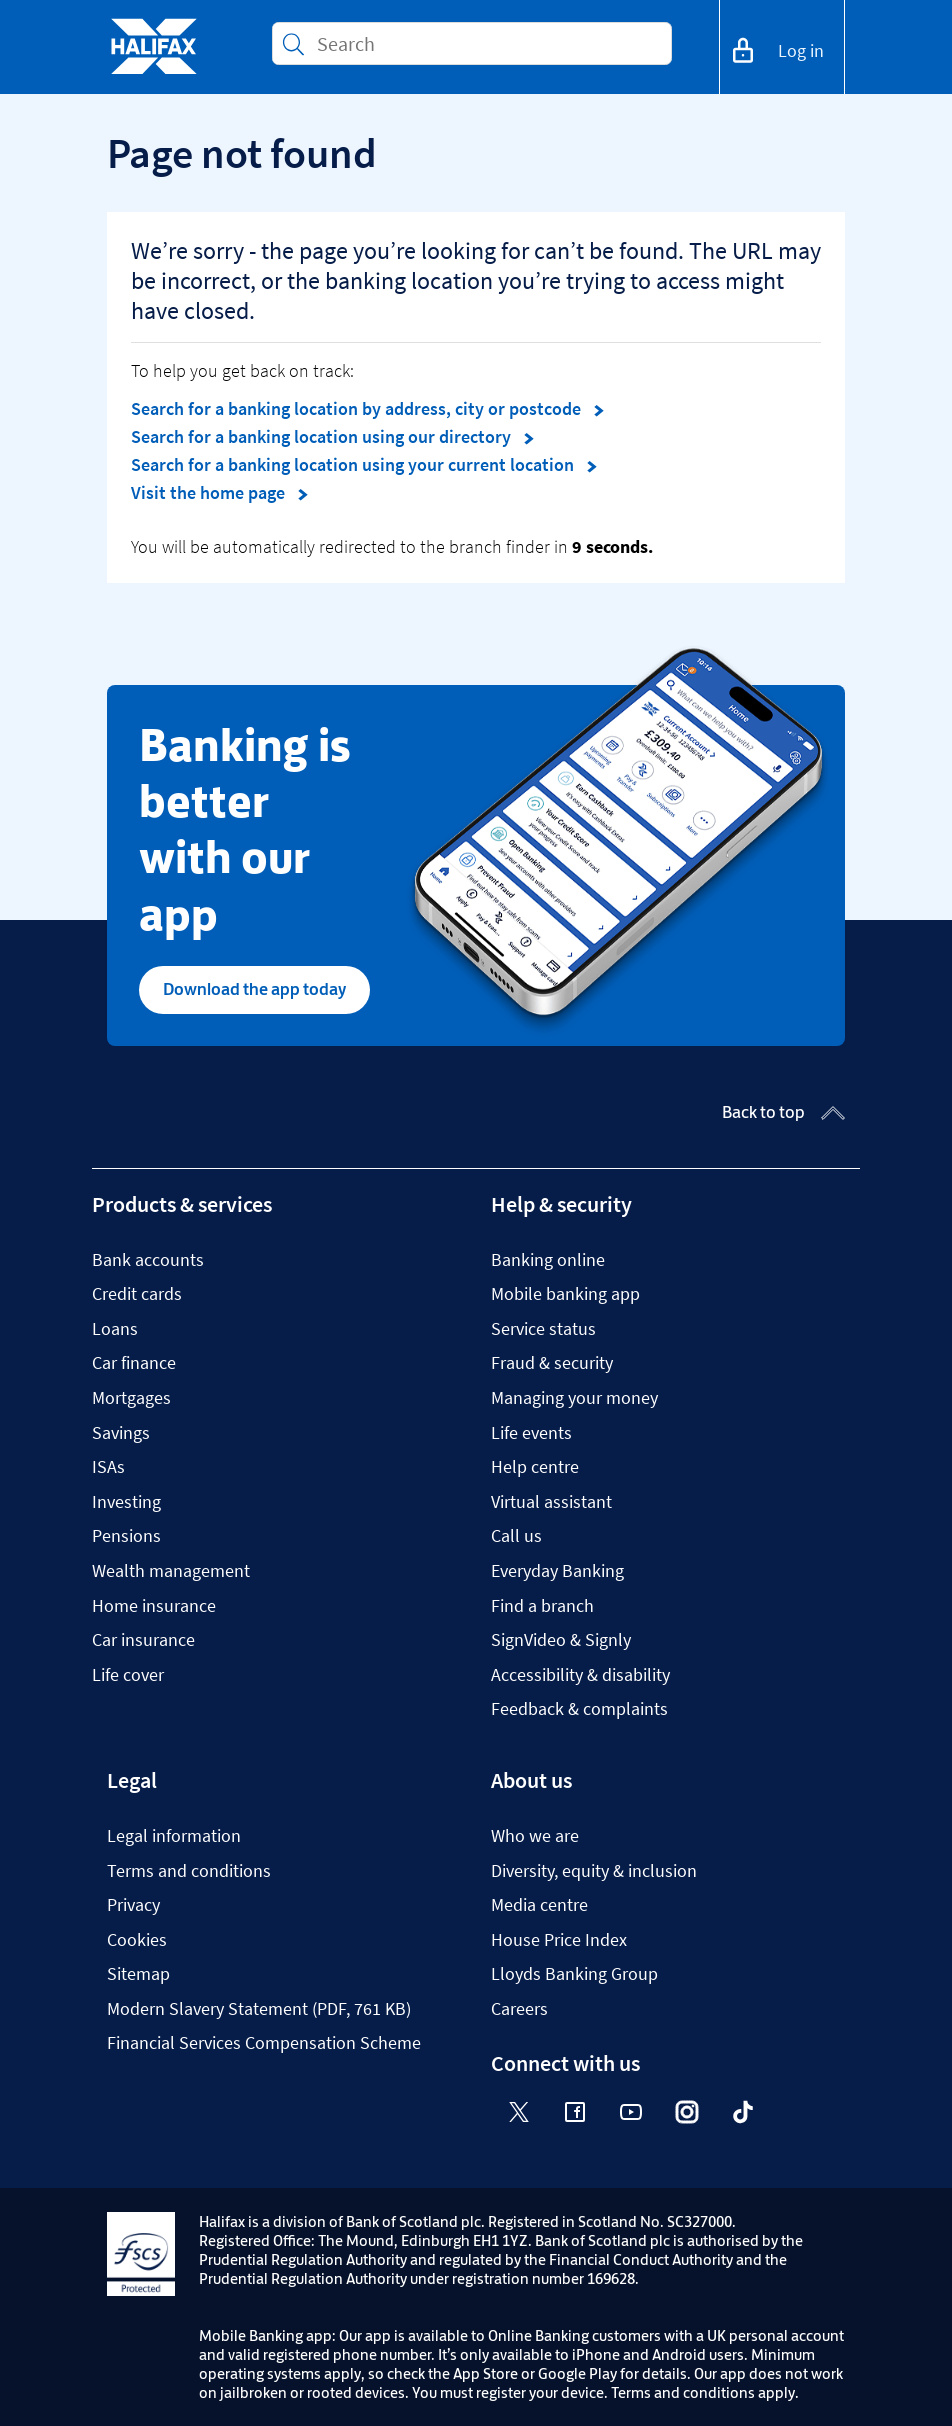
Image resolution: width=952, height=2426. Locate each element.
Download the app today (254, 989)
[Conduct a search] (486, 43)
